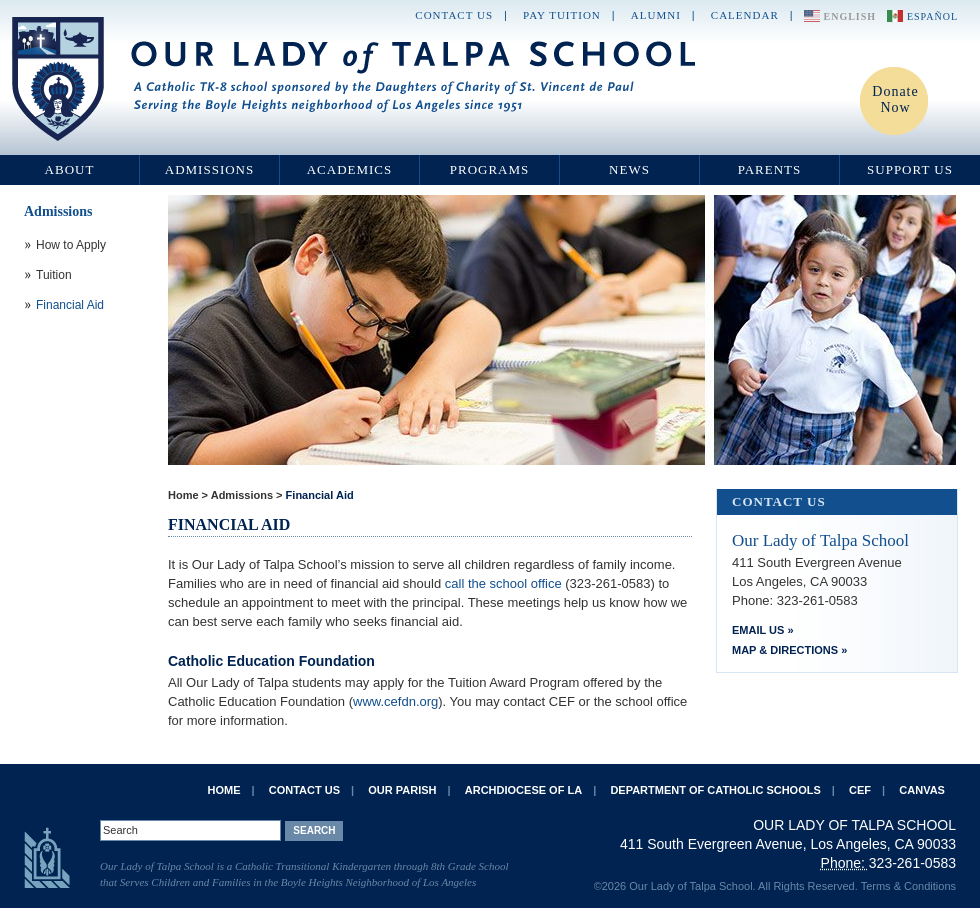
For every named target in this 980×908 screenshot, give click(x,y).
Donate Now (895, 99)
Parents (770, 169)
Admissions (209, 169)
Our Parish (402, 790)
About (70, 169)
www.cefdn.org (395, 701)
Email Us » (763, 630)
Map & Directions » (789, 650)
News (629, 169)
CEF (860, 790)
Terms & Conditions (908, 886)
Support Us (910, 169)
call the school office (505, 583)
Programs (490, 169)
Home (183, 495)
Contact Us (454, 15)
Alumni (656, 15)
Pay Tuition (562, 15)
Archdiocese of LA (523, 790)
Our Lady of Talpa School (355, 79)
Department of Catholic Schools (715, 790)
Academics (350, 169)
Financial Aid (320, 495)
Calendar (745, 15)
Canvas (922, 790)
